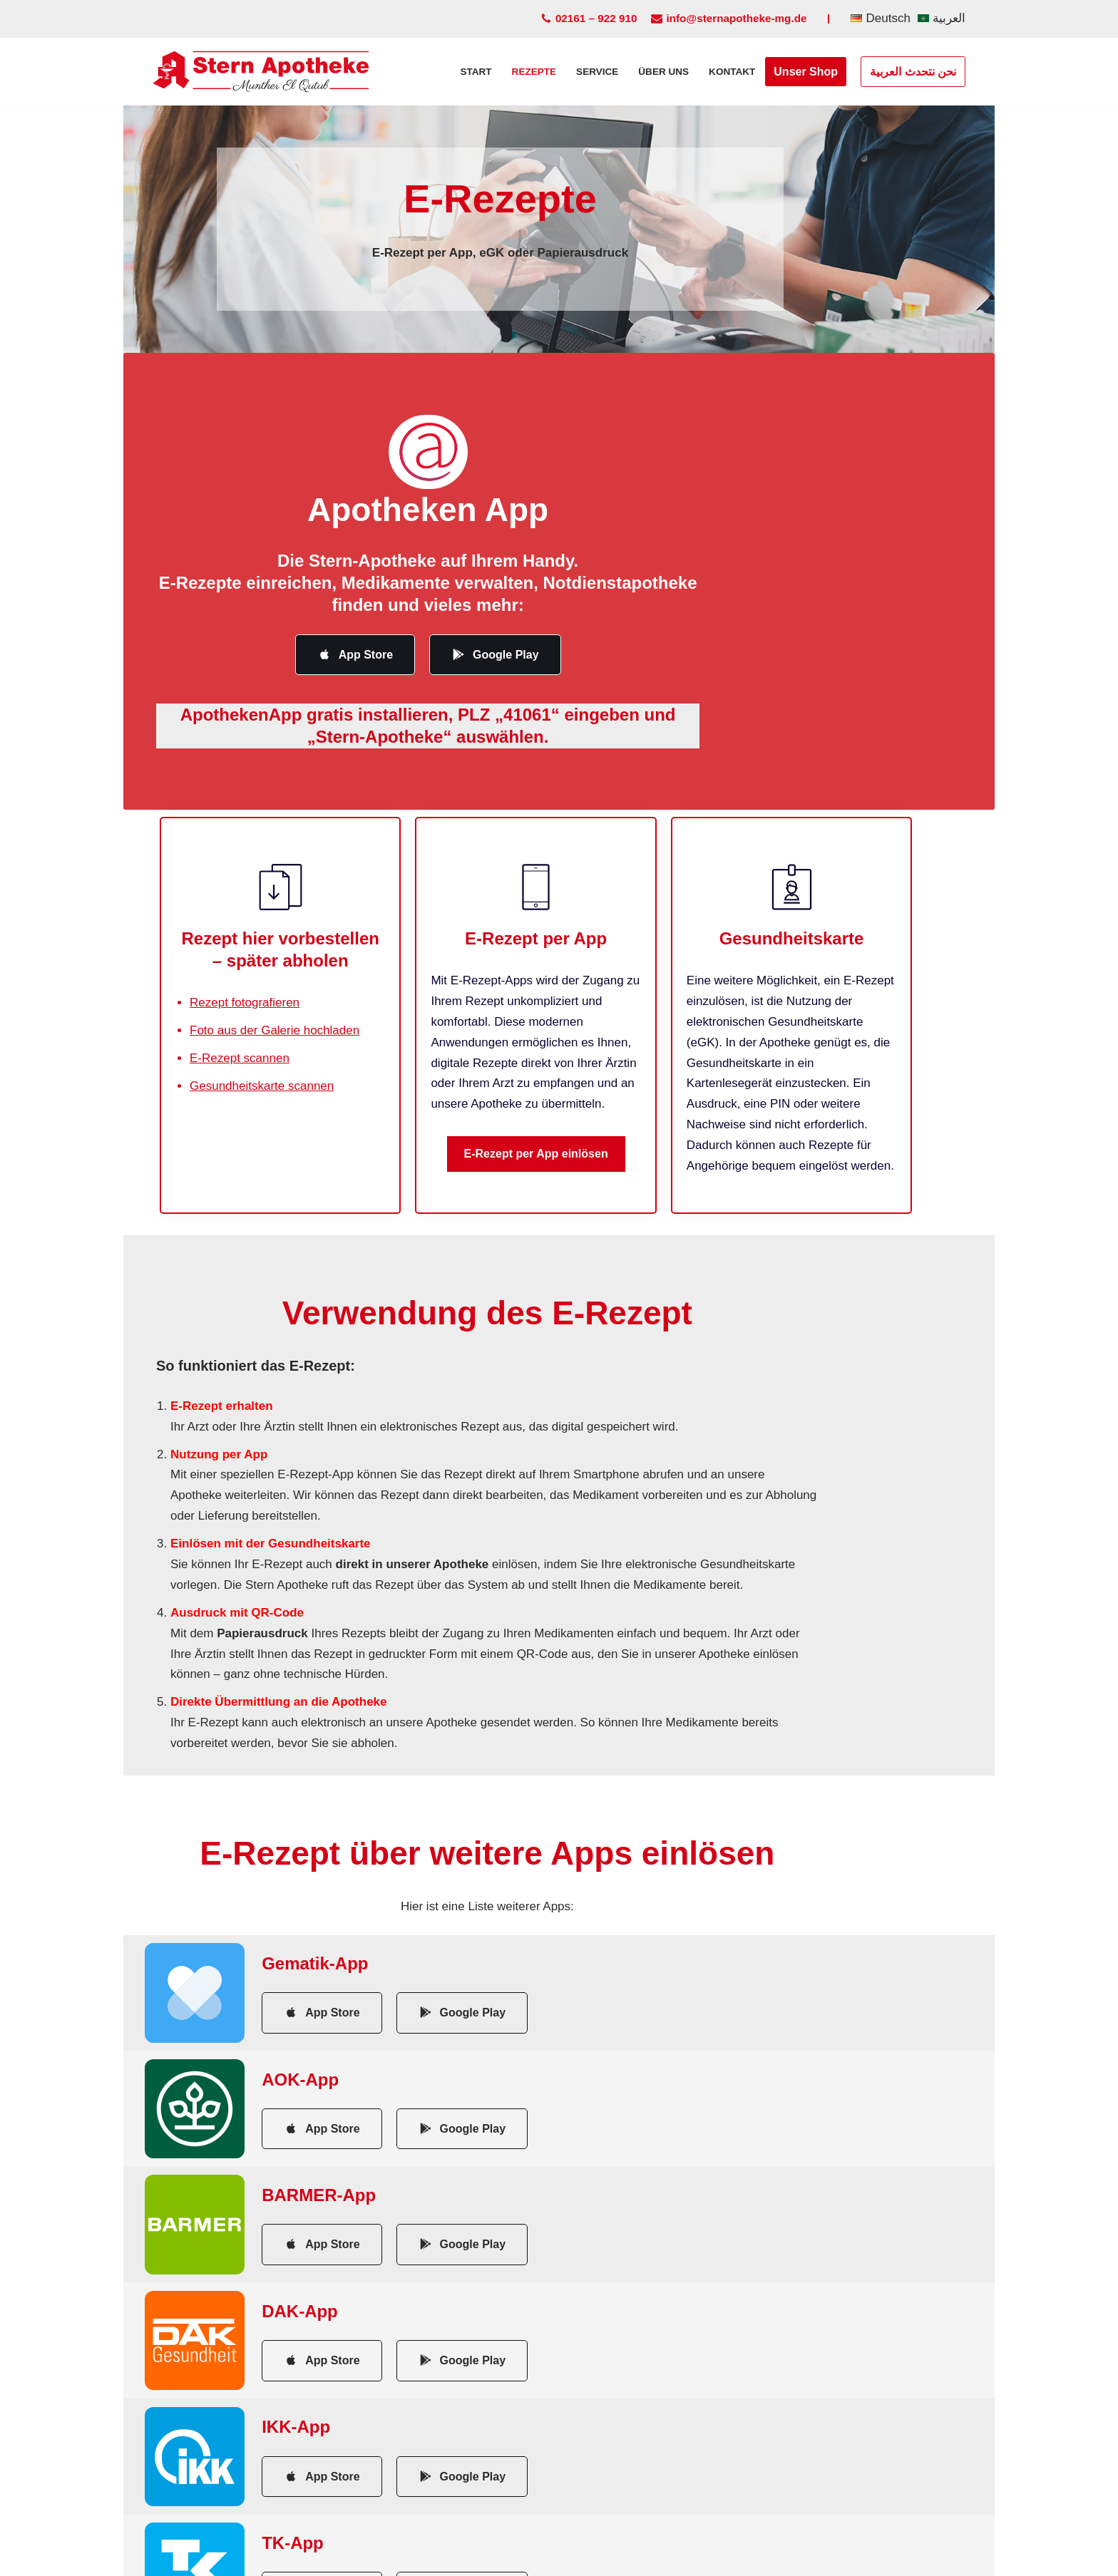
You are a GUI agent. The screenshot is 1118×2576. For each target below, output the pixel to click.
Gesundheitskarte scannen (262, 1073)
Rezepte (533, 71)
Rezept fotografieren (244, 989)
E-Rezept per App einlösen (559, 1141)
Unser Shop (806, 72)
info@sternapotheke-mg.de (736, 18)
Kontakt (732, 71)
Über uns (663, 71)
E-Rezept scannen (239, 1045)
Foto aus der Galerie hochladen (274, 1017)
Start (475, 71)
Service (596, 71)
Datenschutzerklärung (525, 2558)
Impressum (416, 2558)
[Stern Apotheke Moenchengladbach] (261, 72)
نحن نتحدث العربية (913, 72)
